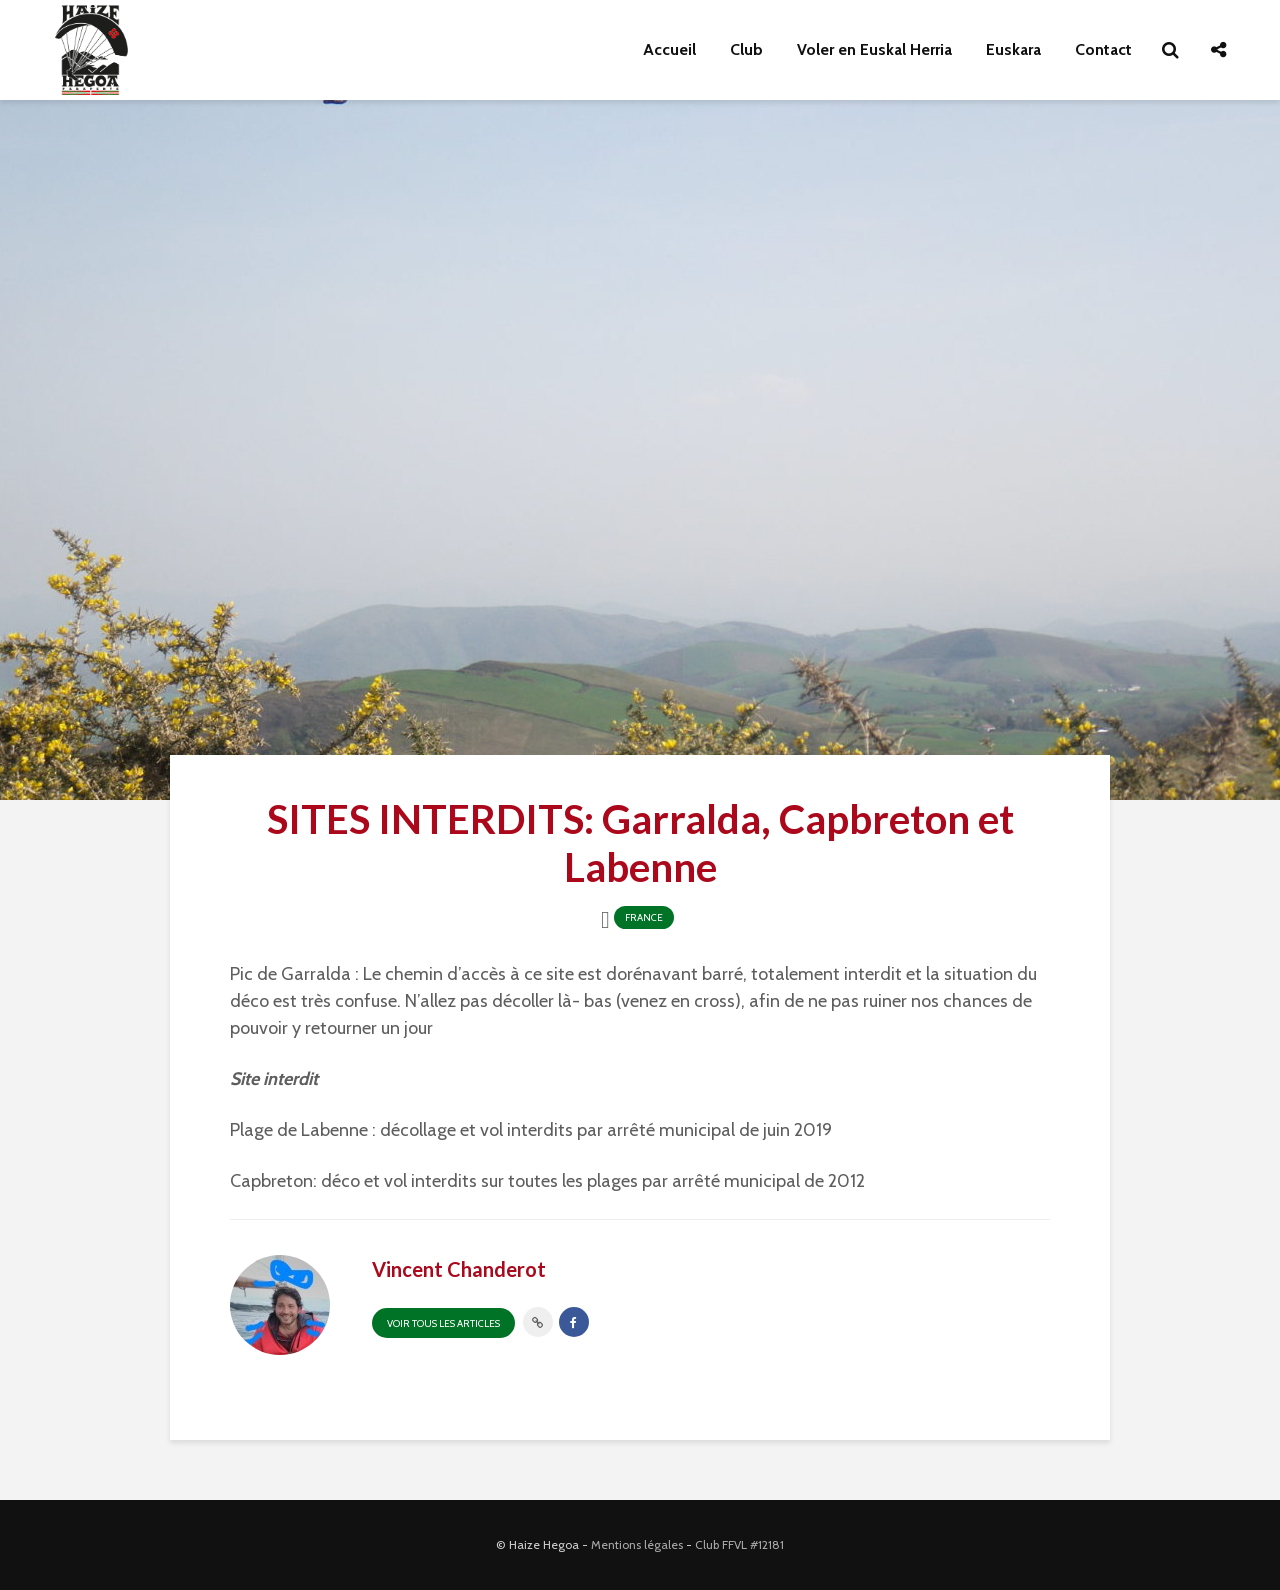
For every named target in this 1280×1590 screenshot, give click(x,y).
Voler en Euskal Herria (874, 49)
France (644, 917)
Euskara (1013, 49)
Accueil (669, 49)
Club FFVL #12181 (739, 1544)
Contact (1103, 49)
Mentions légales (637, 1544)
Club (746, 49)
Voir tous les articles (443, 1323)
